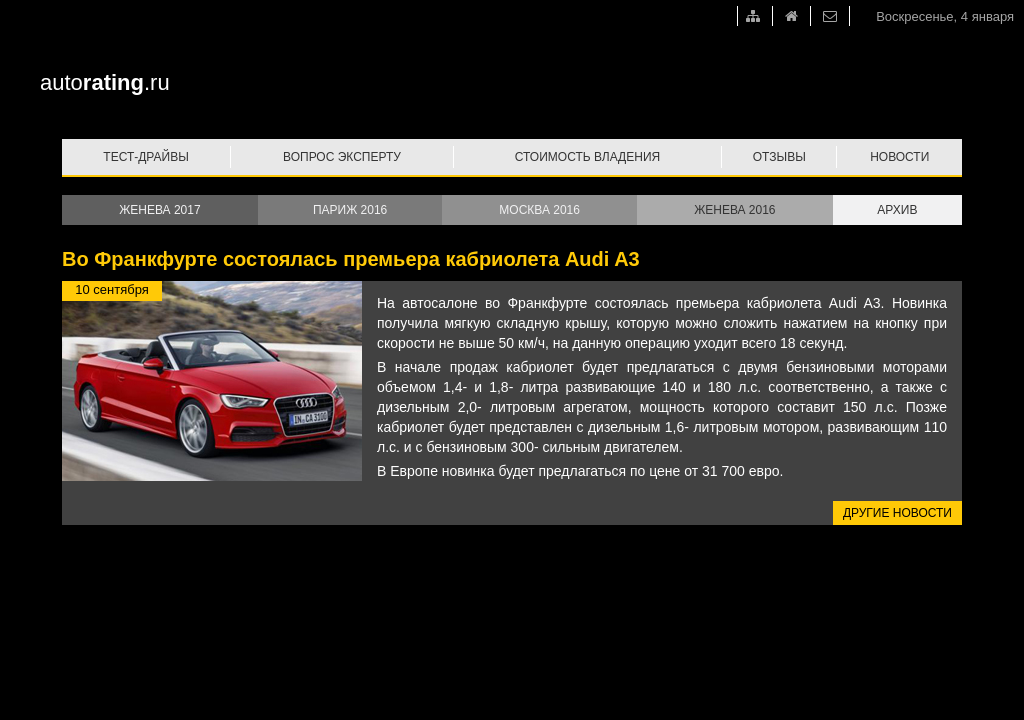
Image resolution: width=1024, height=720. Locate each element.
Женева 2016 (734, 210)
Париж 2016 (350, 210)
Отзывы (779, 157)
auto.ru (105, 82)
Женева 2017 (159, 210)
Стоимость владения (587, 157)
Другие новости (897, 513)
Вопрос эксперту (342, 157)
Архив (897, 210)
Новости (899, 157)
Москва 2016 (539, 210)
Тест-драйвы (146, 157)
